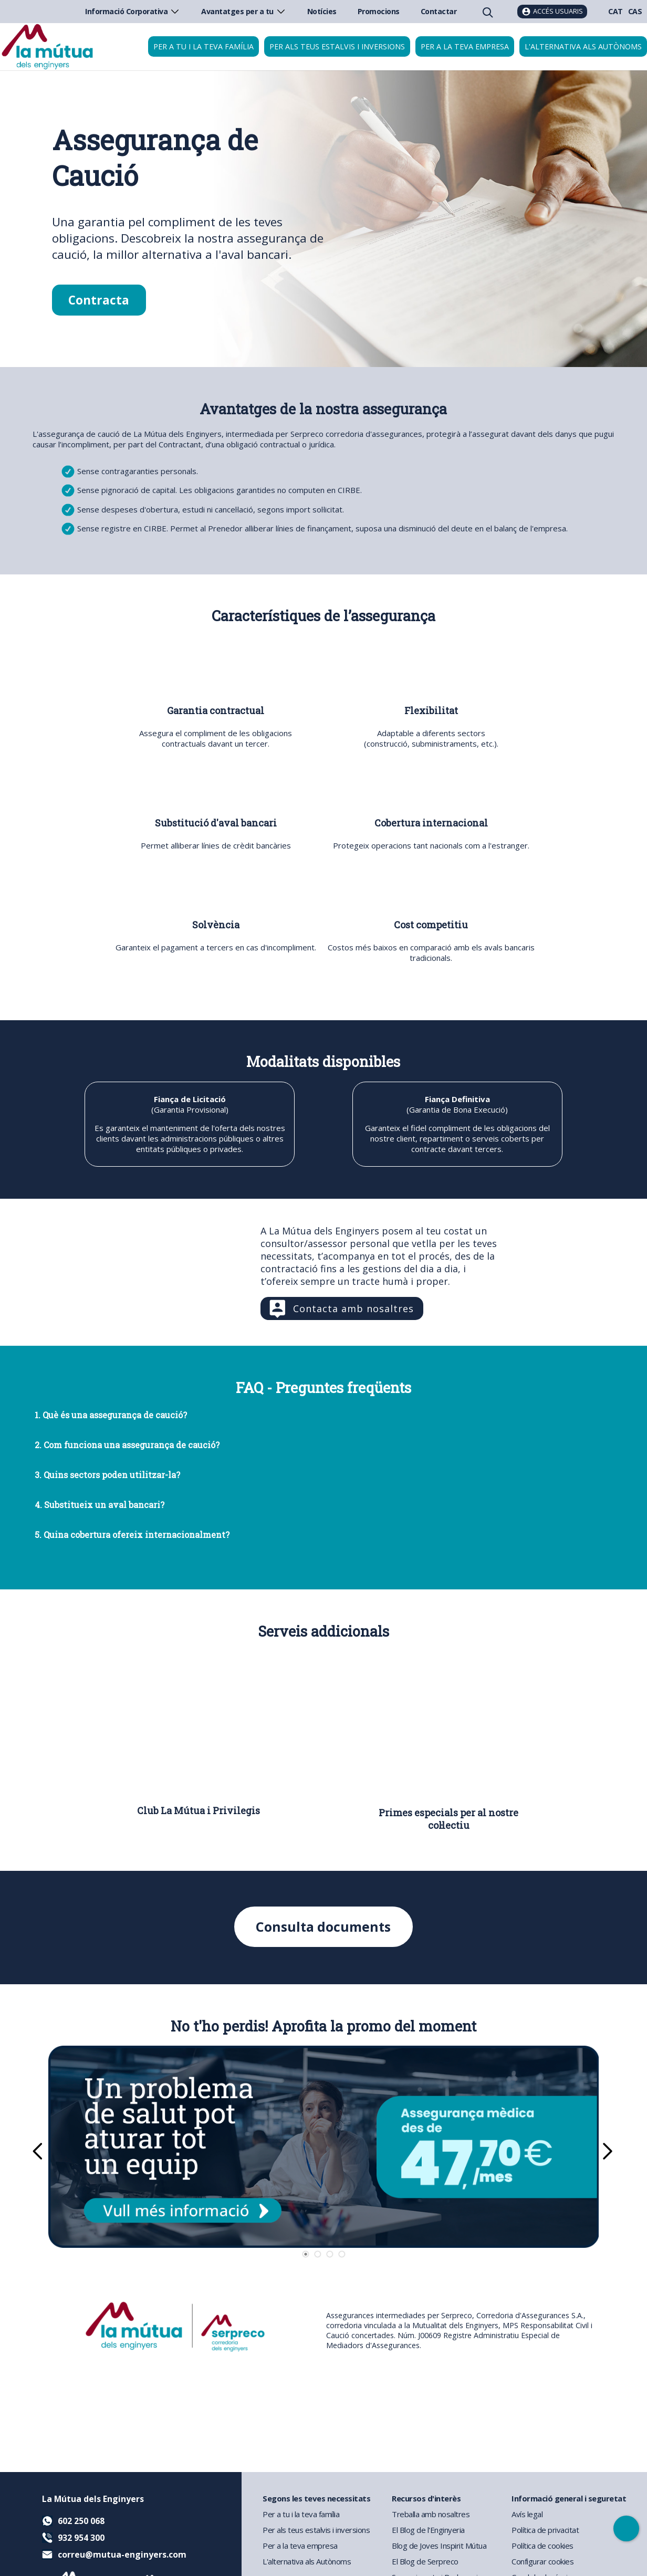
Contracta (99, 300)
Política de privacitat (545, 2530)
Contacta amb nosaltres (353, 1308)
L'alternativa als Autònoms (307, 2561)
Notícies (322, 11)
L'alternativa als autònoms (583, 46)
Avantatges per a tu (243, 11)
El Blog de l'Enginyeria (428, 2530)
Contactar (439, 11)
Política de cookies (542, 2545)
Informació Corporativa (132, 11)
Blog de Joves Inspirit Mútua (439, 2545)
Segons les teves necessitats (316, 2498)
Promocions (379, 11)
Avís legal (527, 2514)
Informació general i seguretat (569, 2498)
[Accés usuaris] (552, 11)
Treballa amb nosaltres (430, 2514)
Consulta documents (323, 1926)
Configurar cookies (542, 2561)
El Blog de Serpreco (425, 2561)
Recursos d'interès (426, 2498)
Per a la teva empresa (465, 46)
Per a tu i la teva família (203, 46)
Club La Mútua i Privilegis (198, 1810)
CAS (635, 11)
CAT (615, 11)
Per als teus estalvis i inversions (337, 46)
